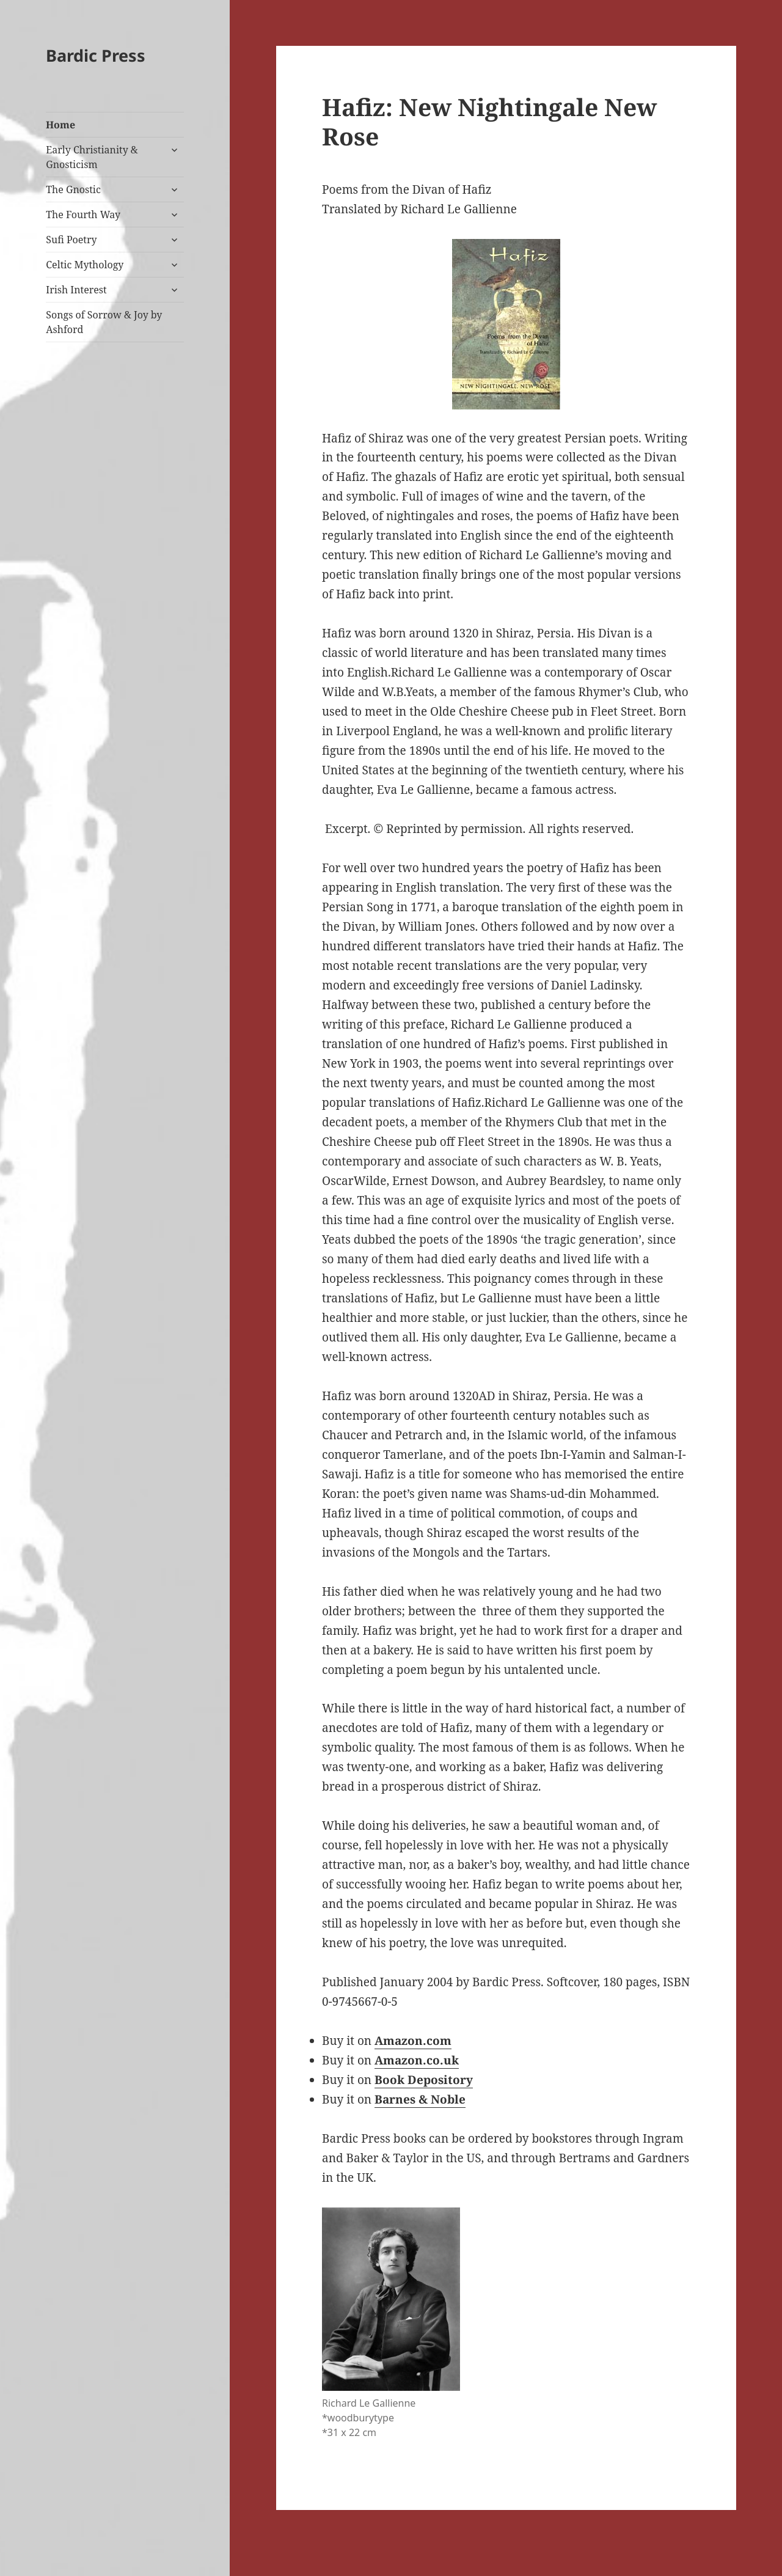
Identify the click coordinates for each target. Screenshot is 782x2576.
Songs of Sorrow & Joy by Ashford (104, 322)
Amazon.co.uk (417, 2060)
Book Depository (424, 2080)
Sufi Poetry (71, 239)
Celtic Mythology (84, 264)
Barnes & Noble (420, 2099)
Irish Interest (76, 289)
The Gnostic (73, 189)
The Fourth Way (83, 214)
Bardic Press (95, 55)
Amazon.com (413, 2041)
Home (60, 124)
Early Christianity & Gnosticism (91, 157)
